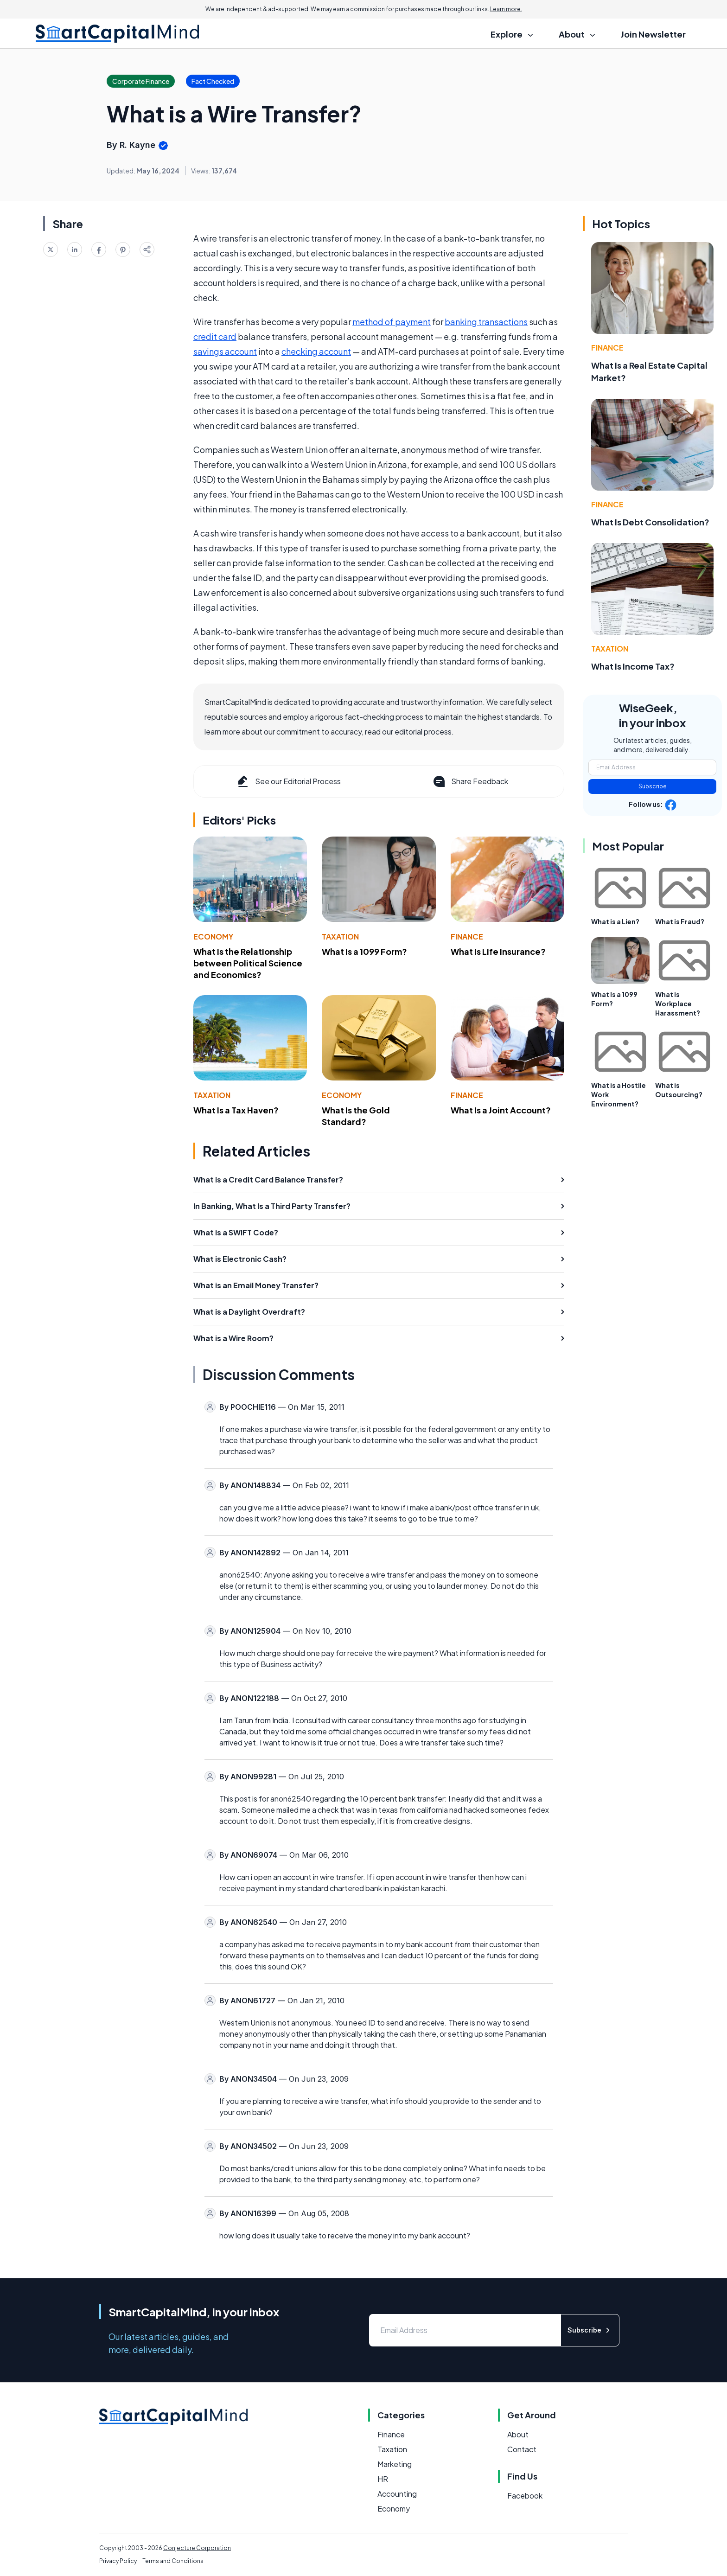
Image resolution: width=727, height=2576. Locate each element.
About (518, 2434)
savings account (225, 351)
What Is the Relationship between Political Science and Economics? (247, 963)
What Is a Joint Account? (501, 1110)
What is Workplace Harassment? (677, 1003)
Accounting (397, 2494)
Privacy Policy (118, 2560)
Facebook (524, 2495)
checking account (316, 351)
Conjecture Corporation (197, 2547)
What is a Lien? (615, 921)
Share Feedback (470, 781)
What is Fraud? (679, 921)
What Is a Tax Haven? (236, 1110)
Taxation (340, 936)
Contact (521, 2449)
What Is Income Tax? (633, 666)
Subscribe (652, 786)
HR (382, 2479)
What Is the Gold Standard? (356, 1116)
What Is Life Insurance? (498, 951)
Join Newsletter (653, 34)
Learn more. (506, 9)
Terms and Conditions (173, 2560)
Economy (213, 936)
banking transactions (486, 321)
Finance (467, 936)
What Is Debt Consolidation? (650, 522)
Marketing (394, 2464)
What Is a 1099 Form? (364, 951)
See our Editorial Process (288, 781)
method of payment (391, 321)
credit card (214, 336)
